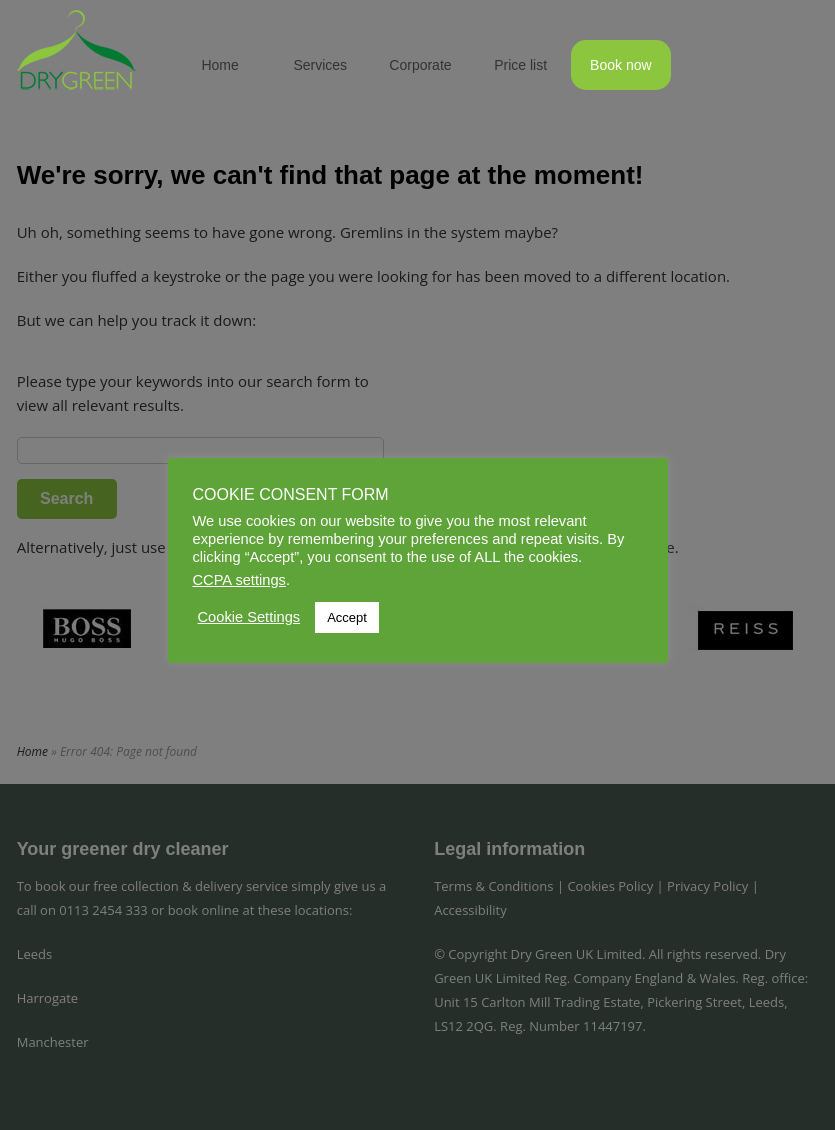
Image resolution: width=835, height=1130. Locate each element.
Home (219, 65)
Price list (520, 65)
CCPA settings (239, 580)
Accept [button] (347, 617)
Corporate (420, 65)
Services (320, 65)
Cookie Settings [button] (249, 617)
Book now (620, 65)
